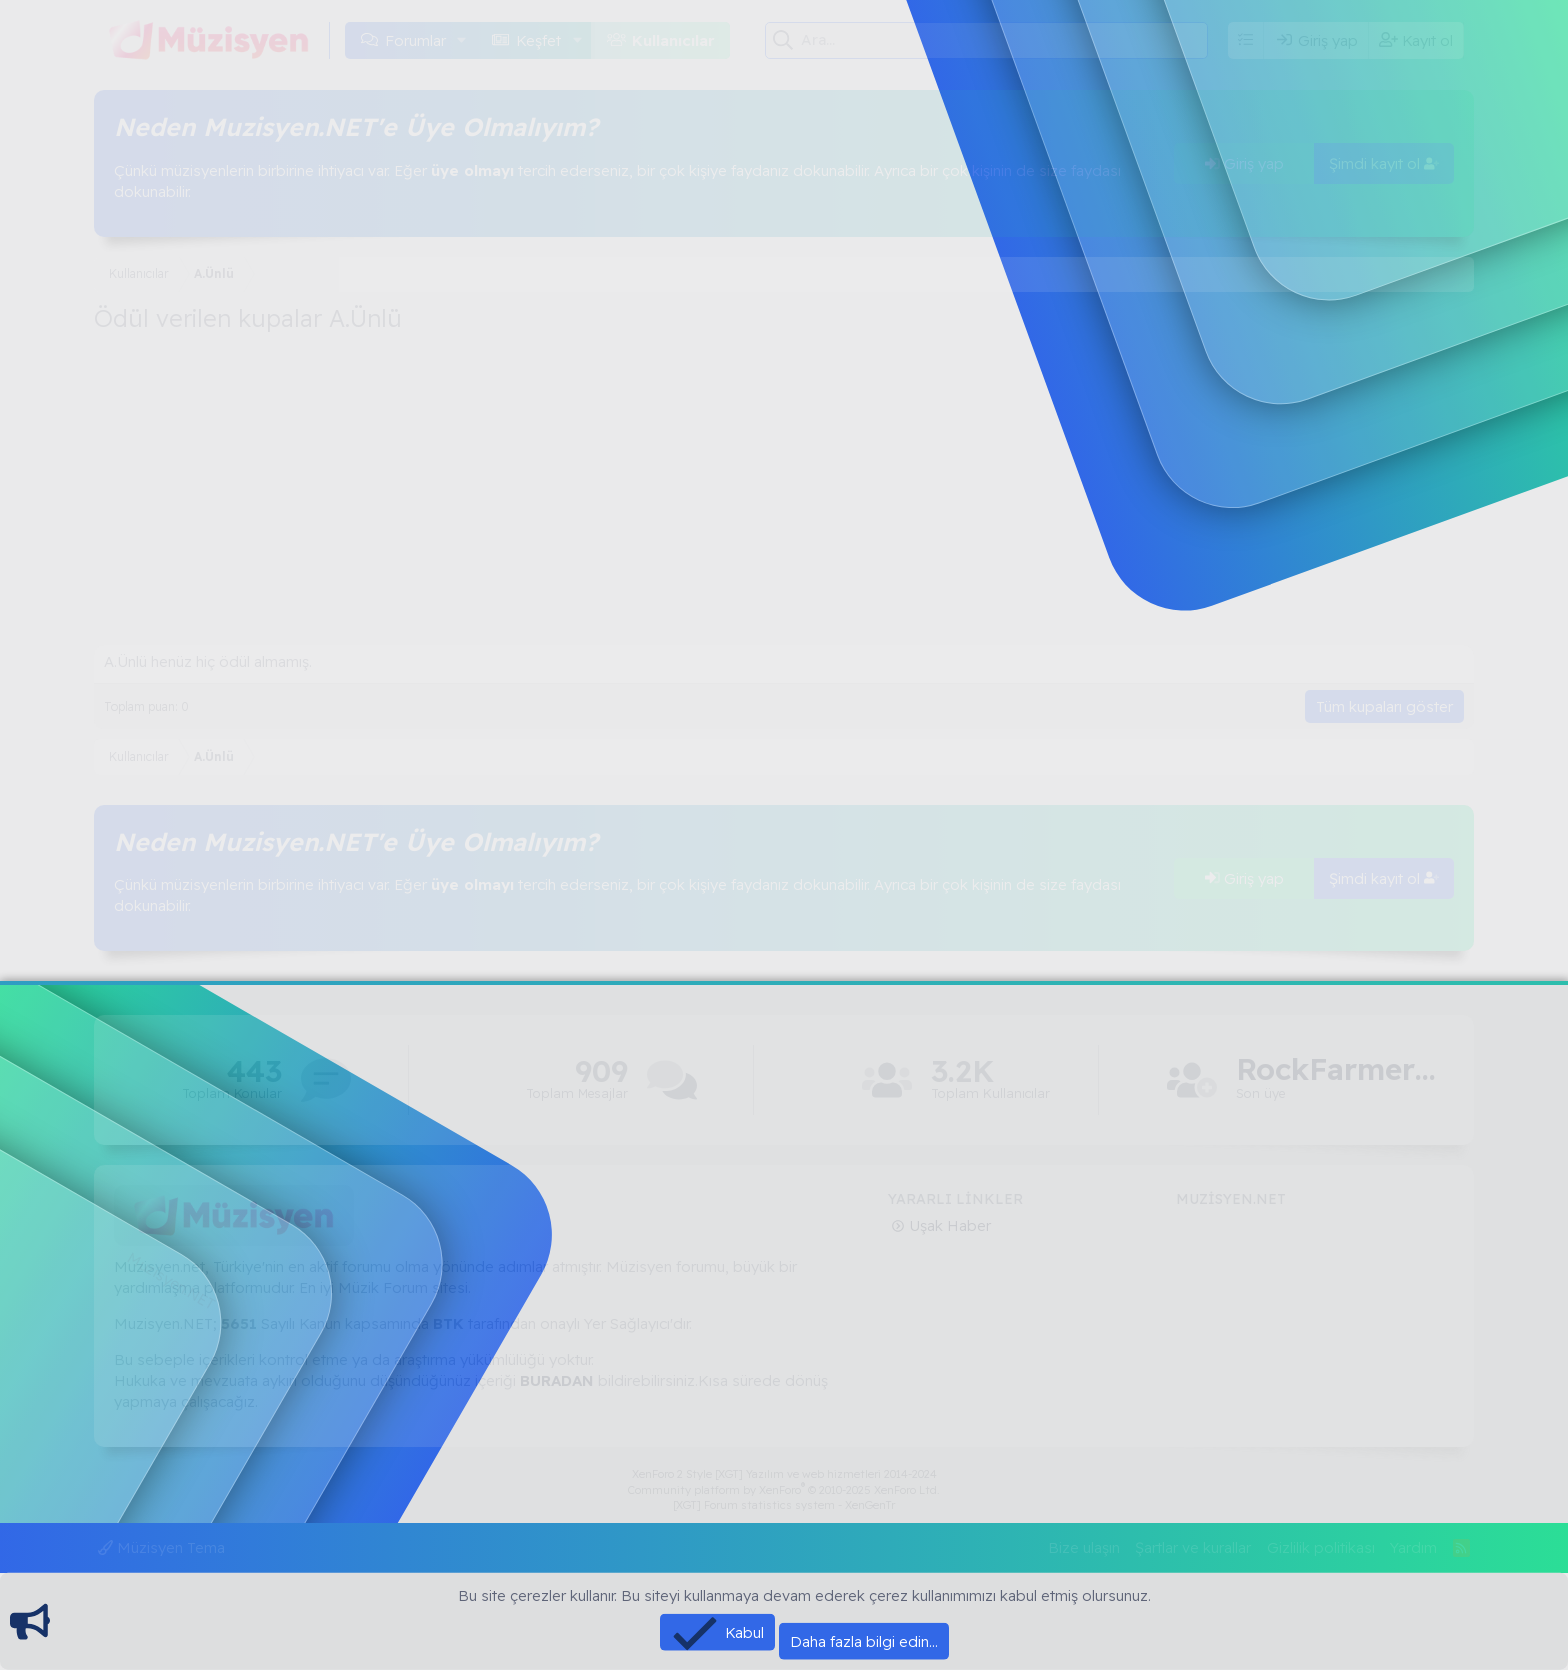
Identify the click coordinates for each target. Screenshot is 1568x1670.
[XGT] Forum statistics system (784, 1505)
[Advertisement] (784, 495)
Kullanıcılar (673, 40)
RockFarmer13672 (1336, 1069)
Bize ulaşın (1084, 1547)
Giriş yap (1244, 163)
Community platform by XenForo (784, 1490)
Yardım (1413, 1547)
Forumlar (415, 40)
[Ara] (1004, 40)
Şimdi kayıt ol (1384, 163)
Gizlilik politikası (1321, 1547)
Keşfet (538, 40)
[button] (462, 40)
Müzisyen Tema (161, 1547)
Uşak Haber (948, 1225)
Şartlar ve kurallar (1193, 1547)
